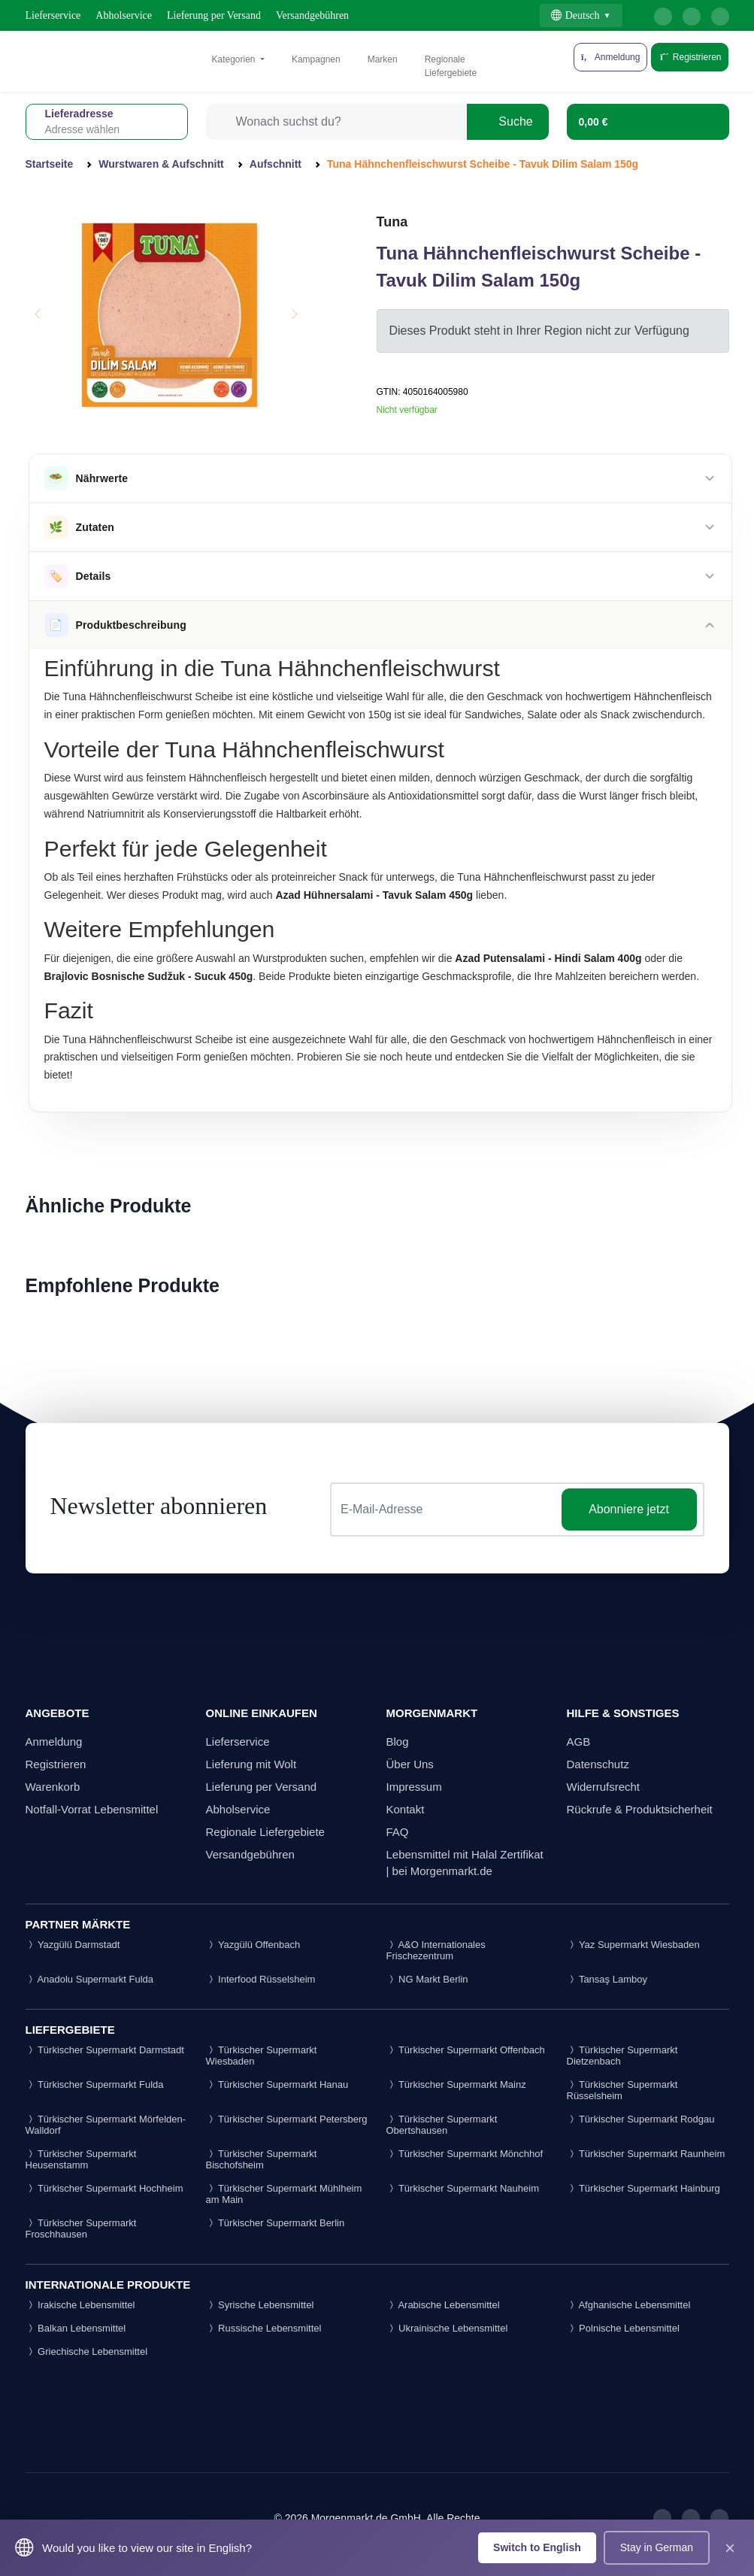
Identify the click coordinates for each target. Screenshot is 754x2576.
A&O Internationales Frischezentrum (436, 1950)
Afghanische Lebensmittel (629, 2305)
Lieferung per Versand (214, 15)
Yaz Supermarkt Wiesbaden (633, 1944)
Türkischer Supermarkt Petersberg (287, 2119)
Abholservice (123, 15)
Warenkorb (53, 1786)
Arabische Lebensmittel (443, 2305)
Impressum (414, 1786)
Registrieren (690, 57)
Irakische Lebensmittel (80, 2305)
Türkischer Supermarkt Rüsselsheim (622, 2090)
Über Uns (410, 1764)
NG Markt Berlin (427, 1979)
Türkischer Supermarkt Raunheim (646, 2153)
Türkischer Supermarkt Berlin (275, 2223)
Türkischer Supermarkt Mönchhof (465, 2153)
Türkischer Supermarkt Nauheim (463, 2188)
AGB (579, 1741)
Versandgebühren (312, 15)
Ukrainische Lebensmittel (447, 2328)
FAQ (397, 1831)
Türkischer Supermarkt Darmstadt (105, 2050)
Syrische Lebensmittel (260, 2305)
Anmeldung (54, 1741)
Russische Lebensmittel (264, 2328)
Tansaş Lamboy (607, 1979)
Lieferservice (53, 15)
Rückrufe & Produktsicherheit (640, 1809)
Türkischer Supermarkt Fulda (95, 2084)
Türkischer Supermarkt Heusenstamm (81, 2159)
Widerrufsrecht (603, 1786)
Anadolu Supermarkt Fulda (90, 1979)
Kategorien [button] (235, 59)
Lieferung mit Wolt (251, 1764)
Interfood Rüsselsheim (261, 1979)
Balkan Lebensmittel (76, 2328)
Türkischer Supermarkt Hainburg (643, 2188)
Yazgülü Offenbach (253, 1944)
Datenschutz (598, 1764)
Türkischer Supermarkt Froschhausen (81, 2228)
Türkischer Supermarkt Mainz (456, 2084)
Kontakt (405, 1809)
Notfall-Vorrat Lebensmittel (92, 1809)
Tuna (392, 221)
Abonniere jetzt (629, 1509)
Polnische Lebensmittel (623, 2328)
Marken (383, 59)
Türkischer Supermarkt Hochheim (104, 2188)
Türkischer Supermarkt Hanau (277, 2084)
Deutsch (575, 15)
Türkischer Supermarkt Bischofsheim (261, 2159)
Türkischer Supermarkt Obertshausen (442, 2124)
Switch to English (537, 2547)
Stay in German (656, 2547)
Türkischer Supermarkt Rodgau (641, 2119)
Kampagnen (316, 59)
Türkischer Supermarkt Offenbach (465, 2050)
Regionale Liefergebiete (451, 66)
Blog (397, 1741)
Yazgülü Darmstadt (73, 1944)
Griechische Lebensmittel (87, 2351)
